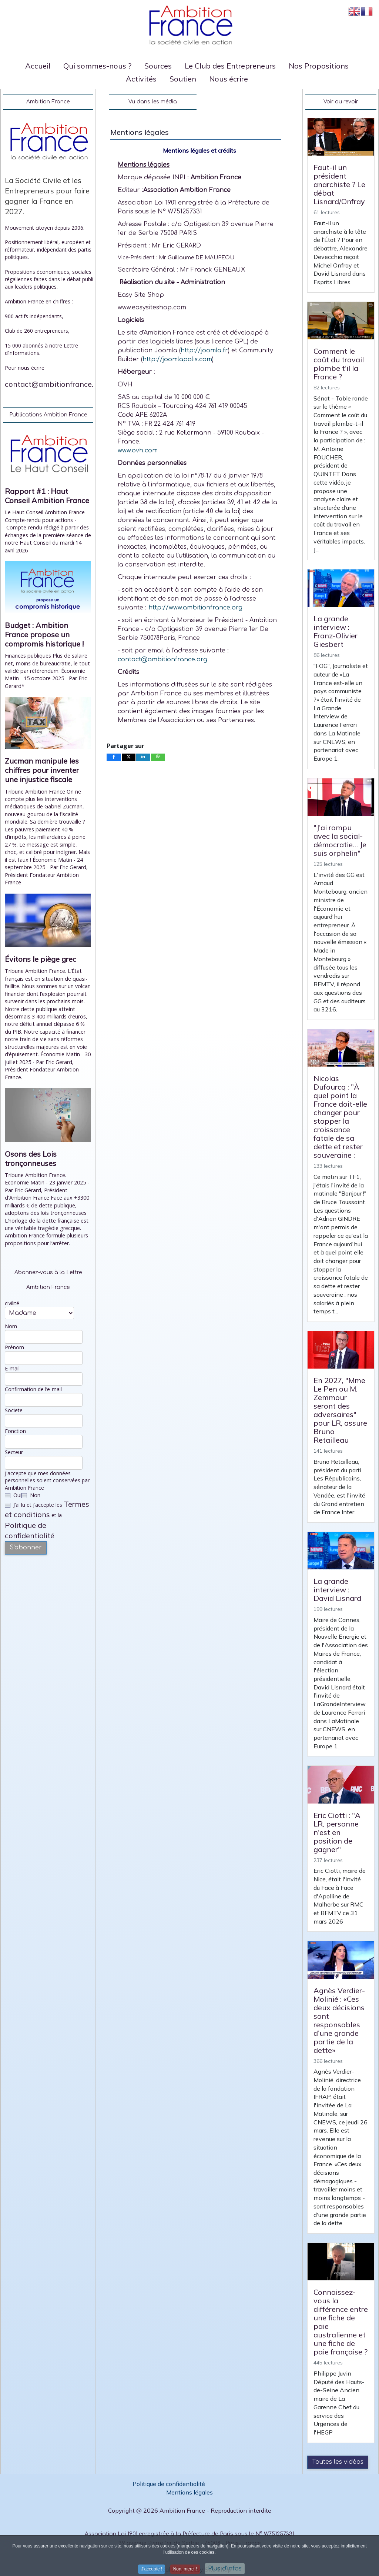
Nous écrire (228, 78)
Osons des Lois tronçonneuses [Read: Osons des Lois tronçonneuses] (31, 1158)
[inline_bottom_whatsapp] (158, 757)
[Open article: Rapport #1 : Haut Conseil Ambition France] (48, 456)
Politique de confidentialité (170, 2483)
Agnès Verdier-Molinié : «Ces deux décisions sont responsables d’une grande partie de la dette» (339, 2020)
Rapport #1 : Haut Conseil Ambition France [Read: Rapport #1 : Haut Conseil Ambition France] (47, 495)
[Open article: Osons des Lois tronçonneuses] (48, 1118)
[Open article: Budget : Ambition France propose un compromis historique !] (48, 590)
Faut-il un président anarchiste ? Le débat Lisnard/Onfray (339, 184)
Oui (13, 1495)
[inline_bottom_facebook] (114, 757)
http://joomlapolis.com (177, 359)
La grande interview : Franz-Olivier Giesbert (335, 631)
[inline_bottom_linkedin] (143, 757)
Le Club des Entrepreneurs (230, 65)
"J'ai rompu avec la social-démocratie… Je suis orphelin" (339, 840)
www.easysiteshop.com (152, 307)
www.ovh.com (138, 450)
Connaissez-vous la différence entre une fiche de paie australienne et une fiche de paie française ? (340, 2321)
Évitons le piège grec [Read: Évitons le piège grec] (40, 959)
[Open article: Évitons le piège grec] (48, 923)
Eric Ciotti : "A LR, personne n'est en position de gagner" (336, 1832)
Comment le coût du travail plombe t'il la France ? (338, 363)
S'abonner (26, 1547)
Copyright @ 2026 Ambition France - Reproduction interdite (189, 2510)
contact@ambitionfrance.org (55, 384)
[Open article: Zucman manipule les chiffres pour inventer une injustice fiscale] (48, 726)
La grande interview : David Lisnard (337, 1589)
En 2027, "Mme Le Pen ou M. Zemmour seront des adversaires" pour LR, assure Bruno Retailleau (340, 1410)
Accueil (37, 65)
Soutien (183, 78)
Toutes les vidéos (337, 2462)
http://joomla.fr (204, 350)
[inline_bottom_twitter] (129, 757)
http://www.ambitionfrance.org (196, 607)
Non (30, 1495)
